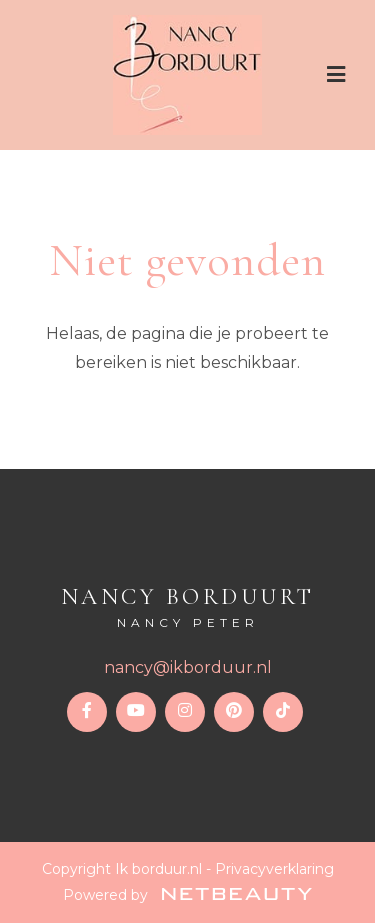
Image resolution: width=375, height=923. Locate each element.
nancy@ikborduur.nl (188, 667)
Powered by (187, 895)
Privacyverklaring (274, 869)
